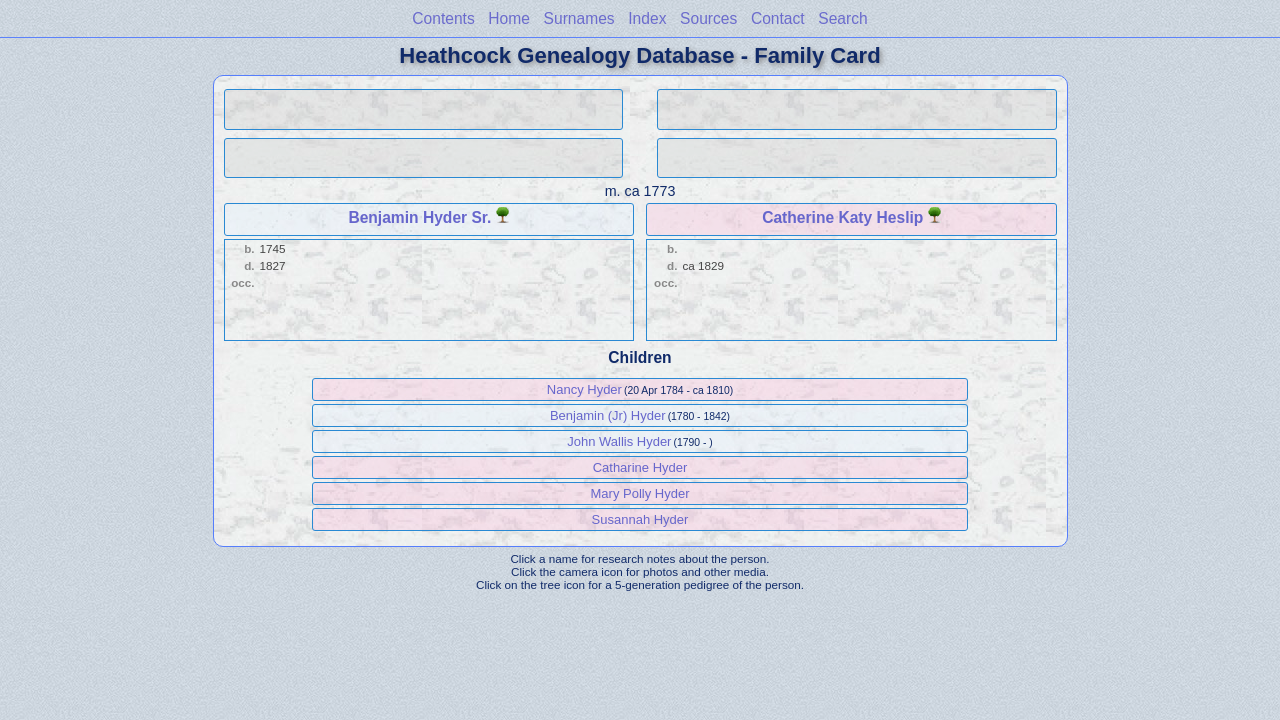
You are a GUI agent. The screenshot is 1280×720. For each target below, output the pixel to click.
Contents (443, 18)
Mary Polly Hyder (640, 493)
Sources (708, 18)
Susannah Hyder (640, 519)
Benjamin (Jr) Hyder (608, 415)
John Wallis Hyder (619, 441)
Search (842, 18)
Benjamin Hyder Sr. (419, 217)
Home (509, 18)
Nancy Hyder (584, 389)
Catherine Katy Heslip (842, 217)
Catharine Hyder (640, 467)
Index (647, 18)
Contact (778, 18)
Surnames (579, 18)
